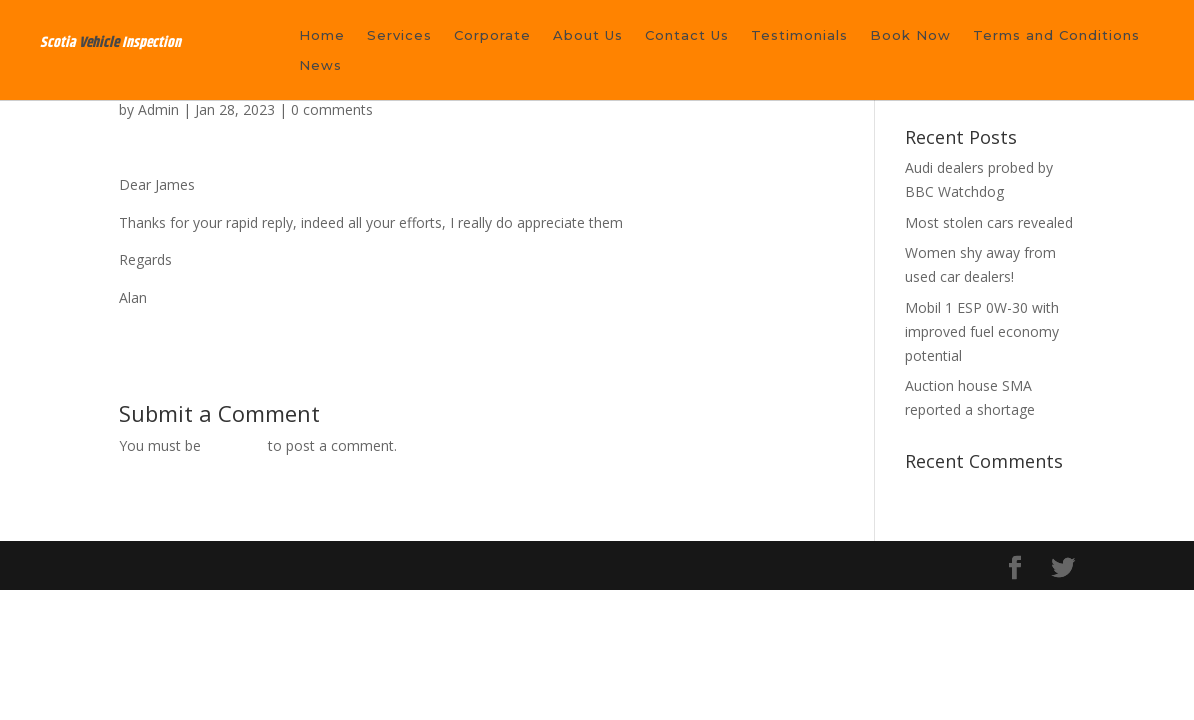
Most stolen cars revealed (989, 222)
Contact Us (687, 35)
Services (399, 35)
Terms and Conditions (1056, 35)
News (320, 65)
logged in (234, 445)
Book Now (910, 35)
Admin (158, 109)
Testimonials (799, 35)
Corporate (492, 35)
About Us (588, 35)
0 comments (332, 109)
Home (322, 35)
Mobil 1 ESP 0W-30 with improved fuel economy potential (982, 331)
